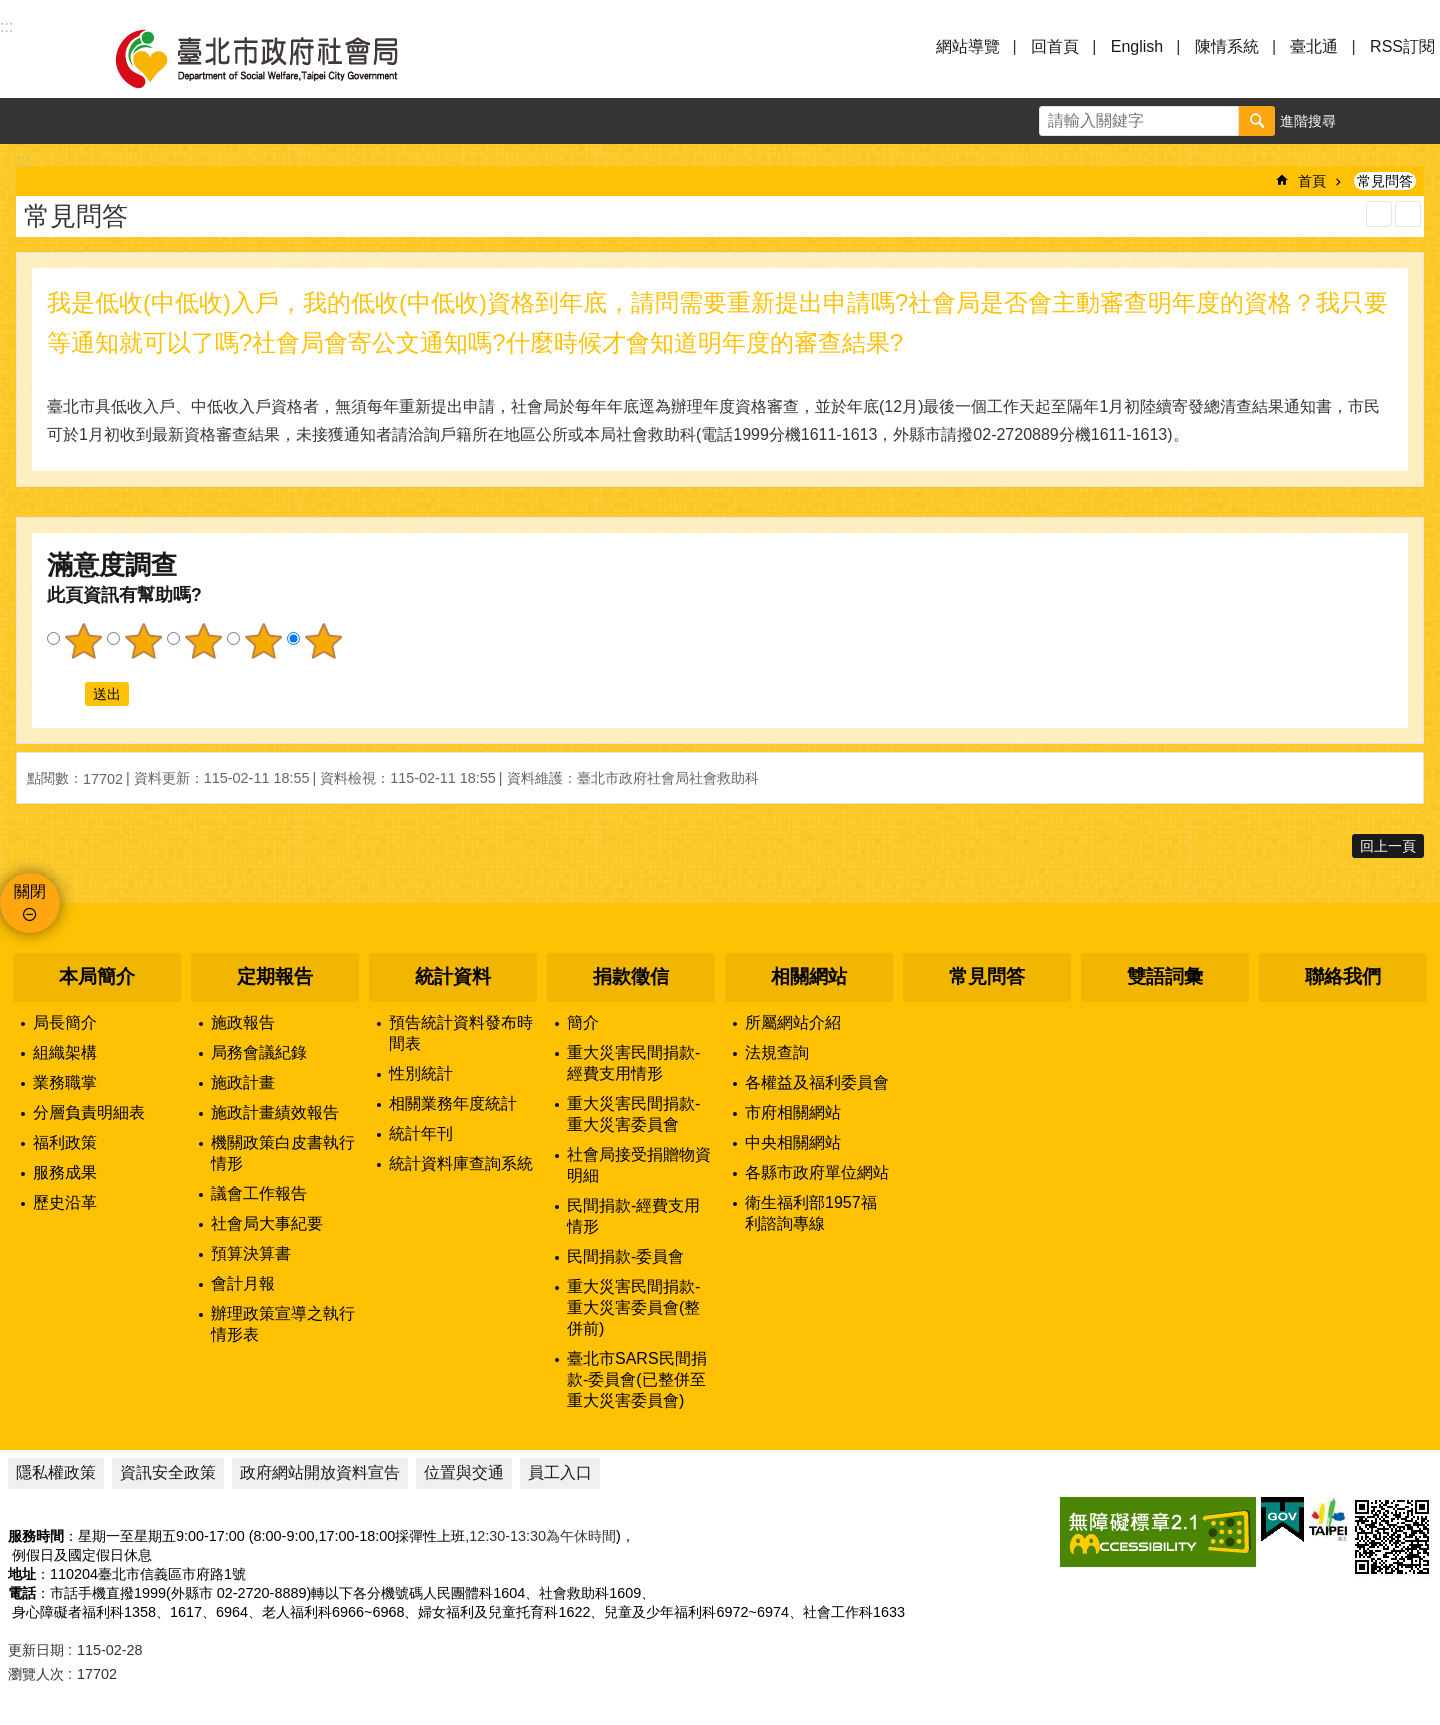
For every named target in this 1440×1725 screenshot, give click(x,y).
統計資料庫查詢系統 (461, 1163)
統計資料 (453, 976)
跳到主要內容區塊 (10, 10)
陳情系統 (1227, 46)
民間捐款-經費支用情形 (633, 1216)
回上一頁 (1388, 846)
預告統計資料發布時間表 (461, 1033)
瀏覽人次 (36, 1674)
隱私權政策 (56, 1472)
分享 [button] (1417, 121)
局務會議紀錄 (259, 1052)
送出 (66, 694)
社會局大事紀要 (267, 1223)
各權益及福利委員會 (817, 1082)
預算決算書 (251, 1253)
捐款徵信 (631, 976)
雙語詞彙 (1165, 976)
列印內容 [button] (1379, 214)
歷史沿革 (65, 1202)
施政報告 (243, 1022)
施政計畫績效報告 (275, 1112)
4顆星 (263, 641)
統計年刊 (421, 1133)
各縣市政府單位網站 (817, 1172)
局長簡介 (65, 1022)
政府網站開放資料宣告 (320, 1472)
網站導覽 (968, 46)
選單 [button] (40, 58)
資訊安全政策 (168, 1472)
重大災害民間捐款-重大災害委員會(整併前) (633, 1307)
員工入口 (560, 1472)
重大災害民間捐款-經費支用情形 (633, 1063)
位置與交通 (464, 1472)
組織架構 (65, 1052)
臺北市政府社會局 (280, 58)
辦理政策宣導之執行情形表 (283, 1324)
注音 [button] (1408, 214)
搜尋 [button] (1257, 121)
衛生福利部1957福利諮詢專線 (811, 1213)
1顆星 (83, 641)
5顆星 (323, 641)
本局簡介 (97, 976)
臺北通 (1314, 46)
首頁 (1312, 181)
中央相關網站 (793, 1142)
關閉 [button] (30, 891)
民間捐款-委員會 (625, 1256)
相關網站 (809, 976)
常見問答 (1385, 181)
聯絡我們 (1343, 976)
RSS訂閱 (1402, 46)
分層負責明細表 (89, 1112)
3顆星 (203, 641)
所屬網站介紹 (793, 1022)
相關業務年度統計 (453, 1103)
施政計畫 (243, 1082)
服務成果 (65, 1172)
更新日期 (36, 1650)
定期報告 (275, 976)
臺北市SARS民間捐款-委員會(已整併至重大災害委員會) (637, 1379)
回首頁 (1055, 46)
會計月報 (243, 1283)
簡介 (583, 1022)
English (1137, 46)
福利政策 (65, 1142)
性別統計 (421, 1073)
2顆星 (143, 641)
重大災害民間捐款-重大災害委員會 (633, 1114)
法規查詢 (777, 1052)
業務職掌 (65, 1082)
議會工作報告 (259, 1193)
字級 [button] (1371, 121)
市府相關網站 (793, 1112)
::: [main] (22, 160)
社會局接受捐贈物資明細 (639, 1165)
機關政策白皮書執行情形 (283, 1153)
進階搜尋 (1308, 121)
